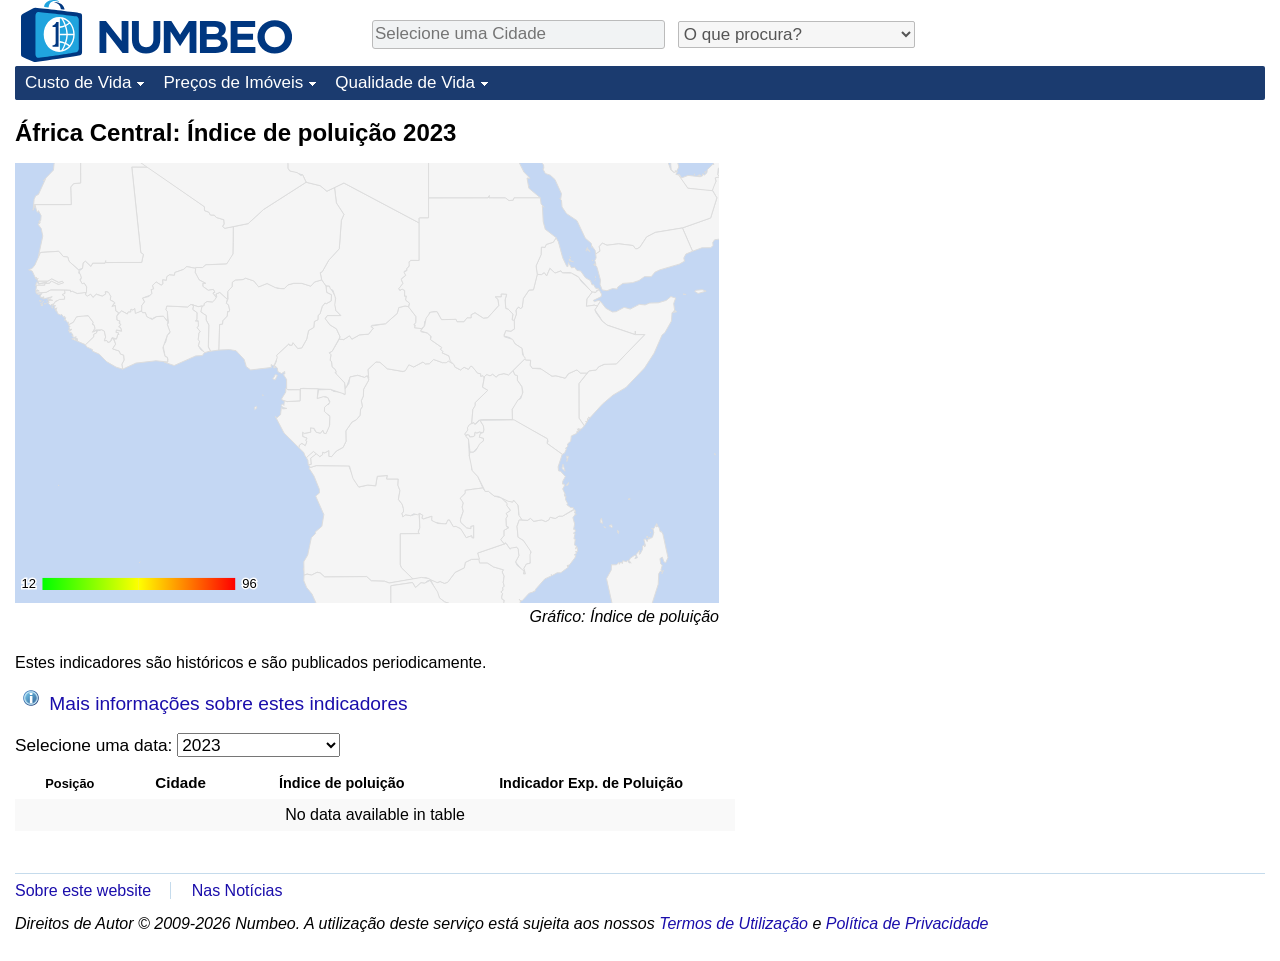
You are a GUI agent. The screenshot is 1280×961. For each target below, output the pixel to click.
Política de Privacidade (907, 923)
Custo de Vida (78, 82)
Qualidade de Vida (405, 82)
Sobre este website (83, 890)
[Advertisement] (1115, 242)
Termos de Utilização (733, 923)
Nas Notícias (237, 890)
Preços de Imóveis (233, 82)
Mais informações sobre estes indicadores (215, 702)
